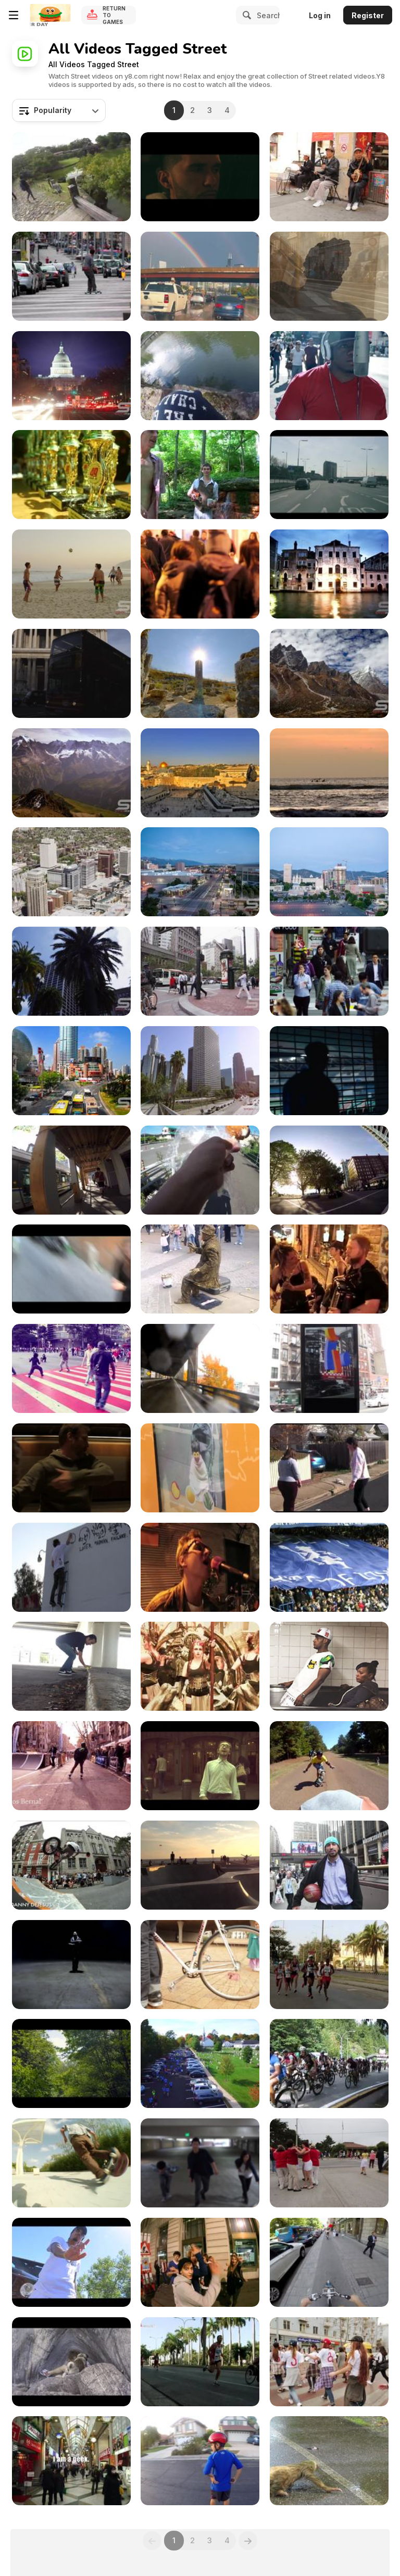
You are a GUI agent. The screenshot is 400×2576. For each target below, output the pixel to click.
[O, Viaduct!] (200, 1368)
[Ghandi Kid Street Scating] (71, 2162)
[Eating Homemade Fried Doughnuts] (200, 1170)
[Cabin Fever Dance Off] (329, 1467)
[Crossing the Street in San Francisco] (200, 971)
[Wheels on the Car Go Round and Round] (200, 2460)
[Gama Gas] (329, 2361)
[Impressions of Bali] (329, 772)
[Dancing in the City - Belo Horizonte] (71, 1368)
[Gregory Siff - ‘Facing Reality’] (71, 1567)
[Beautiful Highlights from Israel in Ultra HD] (200, 673)
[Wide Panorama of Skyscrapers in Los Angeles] (200, 1070)
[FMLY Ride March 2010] (200, 1567)
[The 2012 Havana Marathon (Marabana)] (200, 2361)
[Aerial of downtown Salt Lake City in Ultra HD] (71, 871)
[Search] (245, 15)
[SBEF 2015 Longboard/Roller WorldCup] (71, 2063)
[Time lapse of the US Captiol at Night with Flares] (71, 375)
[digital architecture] (329, 1368)
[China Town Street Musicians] (329, 176)
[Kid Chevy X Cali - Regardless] (329, 375)
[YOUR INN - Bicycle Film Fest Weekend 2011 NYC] (71, 1865)
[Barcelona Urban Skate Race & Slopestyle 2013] (71, 1765)
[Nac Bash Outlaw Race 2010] (329, 1765)
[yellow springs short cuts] (200, 474)
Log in (320, 15)
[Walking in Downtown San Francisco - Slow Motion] (329, 971)
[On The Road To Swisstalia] (71, 2361)
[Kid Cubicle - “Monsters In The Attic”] (200, 176)
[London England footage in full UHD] (71, 673)
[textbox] (59, 110)
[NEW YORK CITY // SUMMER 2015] (329, 1666)
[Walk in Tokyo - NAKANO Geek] (71, 2460)
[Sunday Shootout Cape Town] (200, 1964)
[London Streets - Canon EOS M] (329, 474)
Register (368, 15)
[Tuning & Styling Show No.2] (71, 474)
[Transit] (71, 1467)
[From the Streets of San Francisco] (71, 971)
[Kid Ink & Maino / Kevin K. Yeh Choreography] (200, 2162)
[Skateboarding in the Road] (71, 276)
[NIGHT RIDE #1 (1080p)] (200, 2262)
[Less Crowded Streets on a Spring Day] (71, 1170)
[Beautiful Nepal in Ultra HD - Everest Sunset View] (329, 673)
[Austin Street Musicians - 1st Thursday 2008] (329, 1269)
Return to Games (114, 15)
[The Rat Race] (200, 1765)
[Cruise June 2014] (329, 2262)
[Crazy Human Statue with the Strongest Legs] (200, 1269)
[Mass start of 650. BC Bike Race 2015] (329, 2063)
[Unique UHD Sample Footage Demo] (329, 573)
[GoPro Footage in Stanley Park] (329, 1170)
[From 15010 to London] (329, 1567)
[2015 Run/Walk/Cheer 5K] (200, 2063)
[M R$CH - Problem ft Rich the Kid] (71, 2262)
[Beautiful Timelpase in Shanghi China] (71, 1070)
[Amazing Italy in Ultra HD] (329, 276)
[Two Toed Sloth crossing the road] (329, 2460)
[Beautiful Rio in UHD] (71, 573)
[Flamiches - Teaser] (200, 1666)
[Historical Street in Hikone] (71, 176)
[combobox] (59, 110)
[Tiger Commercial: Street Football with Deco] (329, 1070)
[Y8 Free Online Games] (50, 15)
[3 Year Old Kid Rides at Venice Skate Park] (200, 1865)
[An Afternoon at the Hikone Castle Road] (200, 375)
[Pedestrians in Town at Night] (200, 573)
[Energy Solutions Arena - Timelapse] (200, 871)
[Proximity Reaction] (71, 1269)
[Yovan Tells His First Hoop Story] (329, 1865)
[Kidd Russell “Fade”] (71, 1964)
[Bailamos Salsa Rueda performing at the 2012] (329, 2162)
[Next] (248, 2540)
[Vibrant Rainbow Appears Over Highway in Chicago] (200, 276)
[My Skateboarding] (71, 1666)
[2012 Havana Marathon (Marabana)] (329, 1964)
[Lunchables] (200, 1467)
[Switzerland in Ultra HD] (71, 772)
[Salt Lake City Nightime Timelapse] (329, 871)
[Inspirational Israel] (200, 772)
